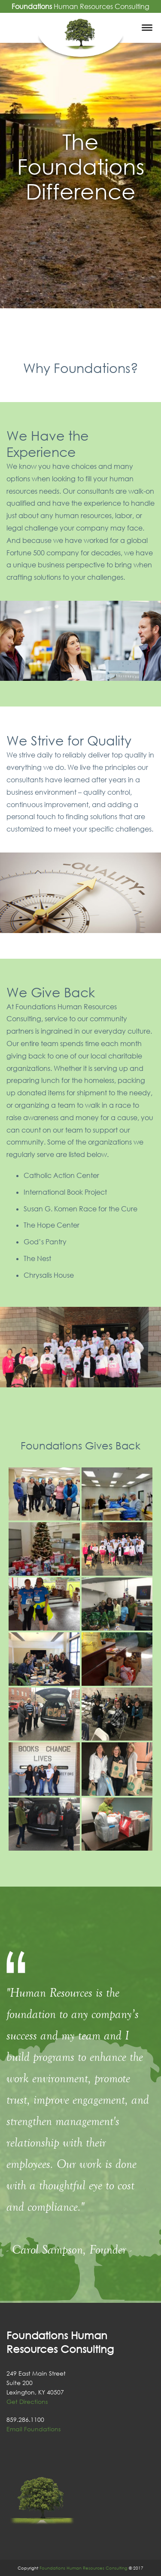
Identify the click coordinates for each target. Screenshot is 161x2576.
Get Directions (27, 2401)
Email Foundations (33, 2429)
